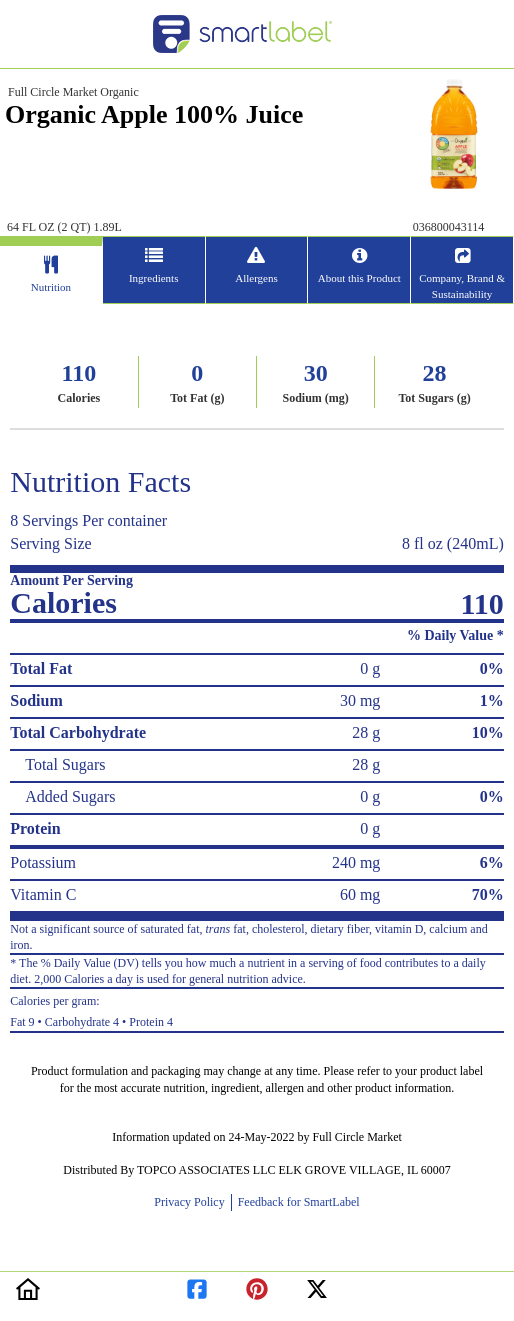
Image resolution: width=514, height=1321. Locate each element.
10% (488, 732)
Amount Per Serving (71, 580)
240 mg (356, 862)
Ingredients (153, 278)
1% (492, 700)
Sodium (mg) (315, 398)
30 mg (360, 700)
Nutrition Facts (100, 481)
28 (435, 373)
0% (492, 668)
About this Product (359, 278)
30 (316, 373)
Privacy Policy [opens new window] (192, 1202)
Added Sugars (70, 796)
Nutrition (51, 287)
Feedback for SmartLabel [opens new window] (297, 1202)
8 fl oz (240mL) (453, 543)
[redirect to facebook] (197, 1285)
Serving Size (50, 543)
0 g (370, 668)
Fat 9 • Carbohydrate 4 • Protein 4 (256, 1009)
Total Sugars (65, 764)
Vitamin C (43, 894)
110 (79, 373)
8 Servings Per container (88, 520)
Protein (35, 828)
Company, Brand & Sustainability (462, 286)
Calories (79, 398)
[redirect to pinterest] (257, 1285)
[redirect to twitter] (317, 1285)
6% (492, 862)
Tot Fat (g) (197, 398)
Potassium (43, 862)
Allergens (256, 278)
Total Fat (41, 668)
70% (488, 894)
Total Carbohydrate (78, 732)
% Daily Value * (455, 635)
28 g (366, 732)
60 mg (360, 894)
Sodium (36, 700)
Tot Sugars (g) (434, 398)
